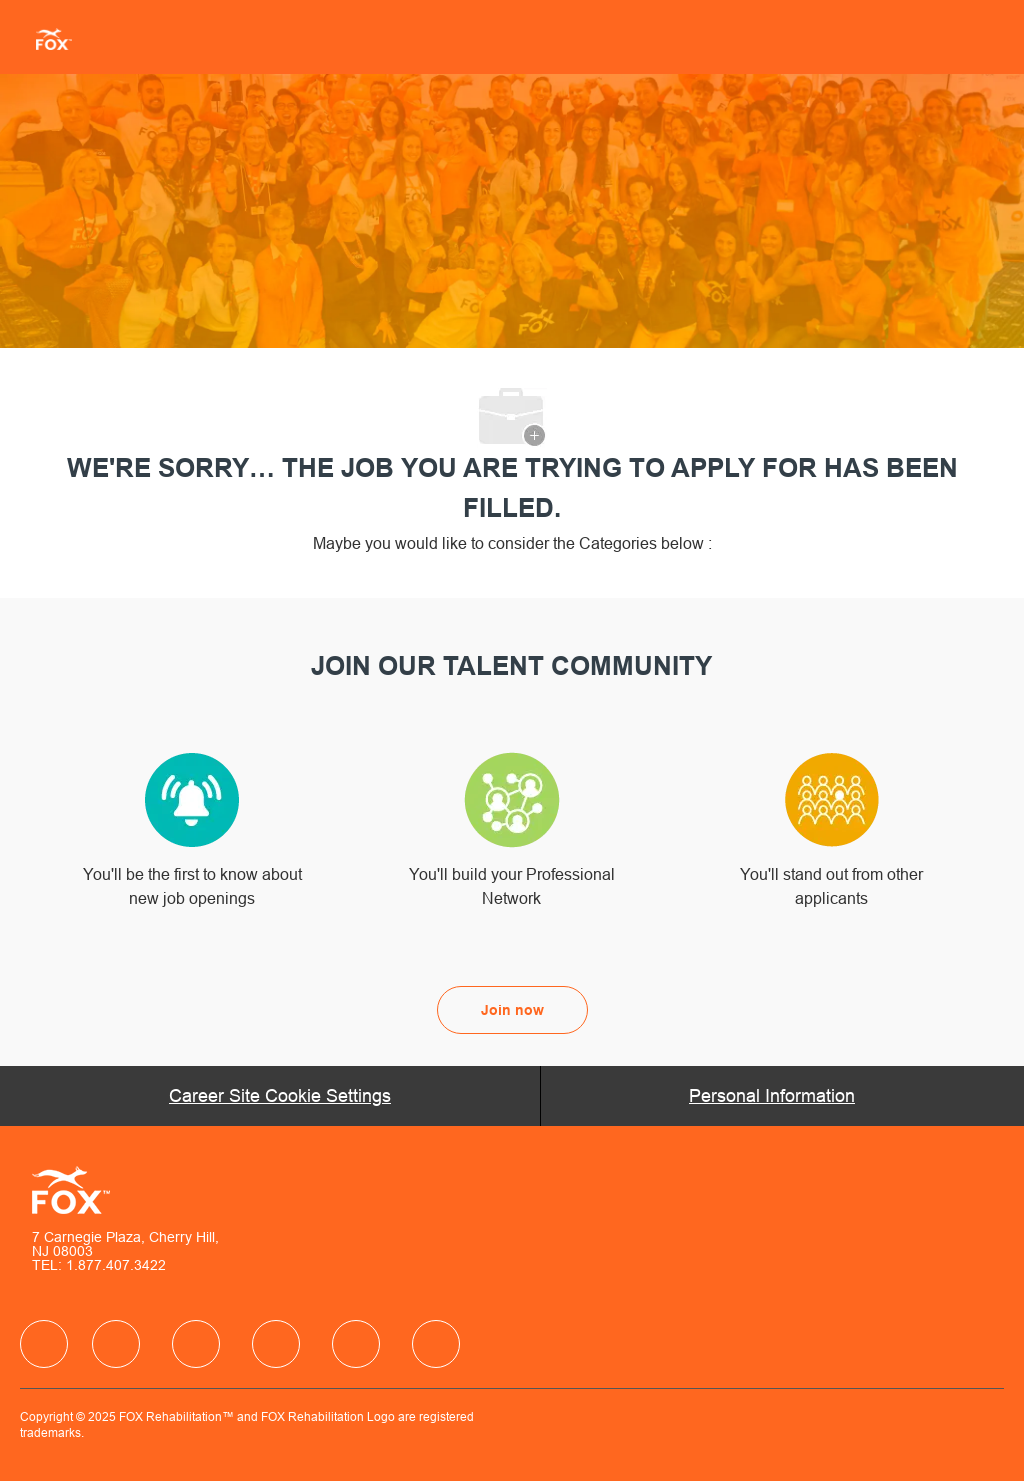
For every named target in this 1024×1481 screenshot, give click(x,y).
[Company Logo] (46, 38)
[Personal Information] (772, 1096)
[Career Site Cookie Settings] (280, 1096)
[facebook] (44, 1344)
